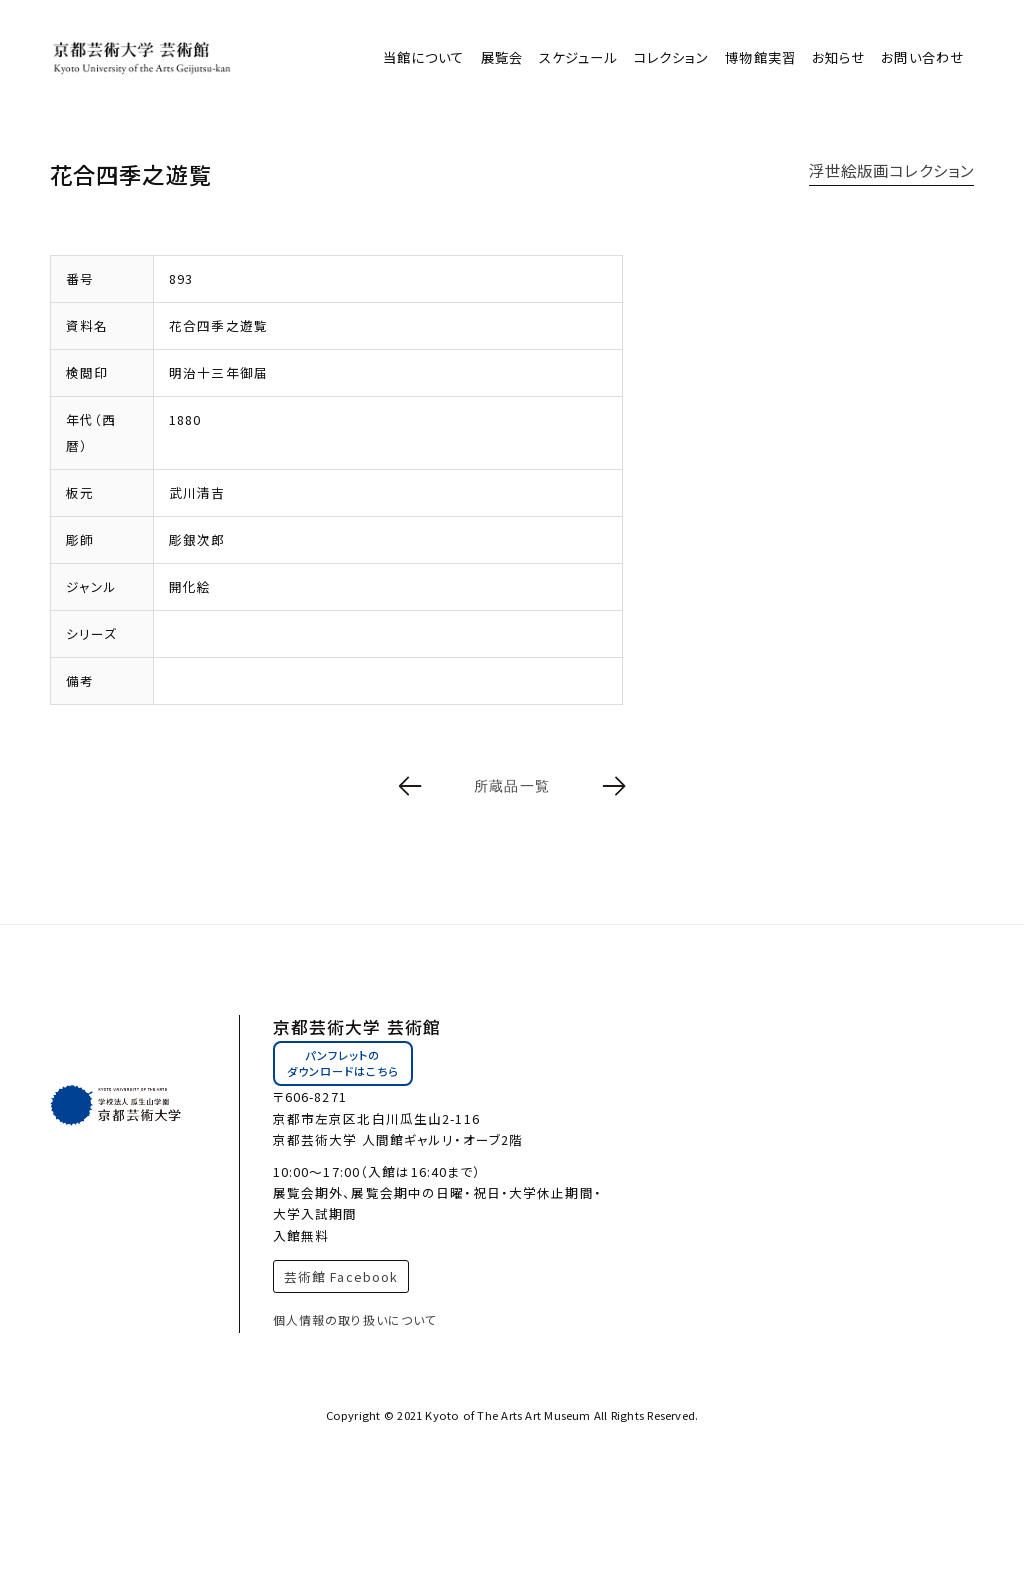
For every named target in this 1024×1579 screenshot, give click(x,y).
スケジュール (578, 57)
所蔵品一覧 (512, 786)
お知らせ (838, 57)
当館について (424, 57)
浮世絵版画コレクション (891, 170)
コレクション (672, 57)
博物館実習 (760, 57)
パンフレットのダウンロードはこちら (343, 1063)
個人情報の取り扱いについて (355, 1319)
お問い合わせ (922, 57)
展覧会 (502, 57)
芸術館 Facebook (341, 1276)
